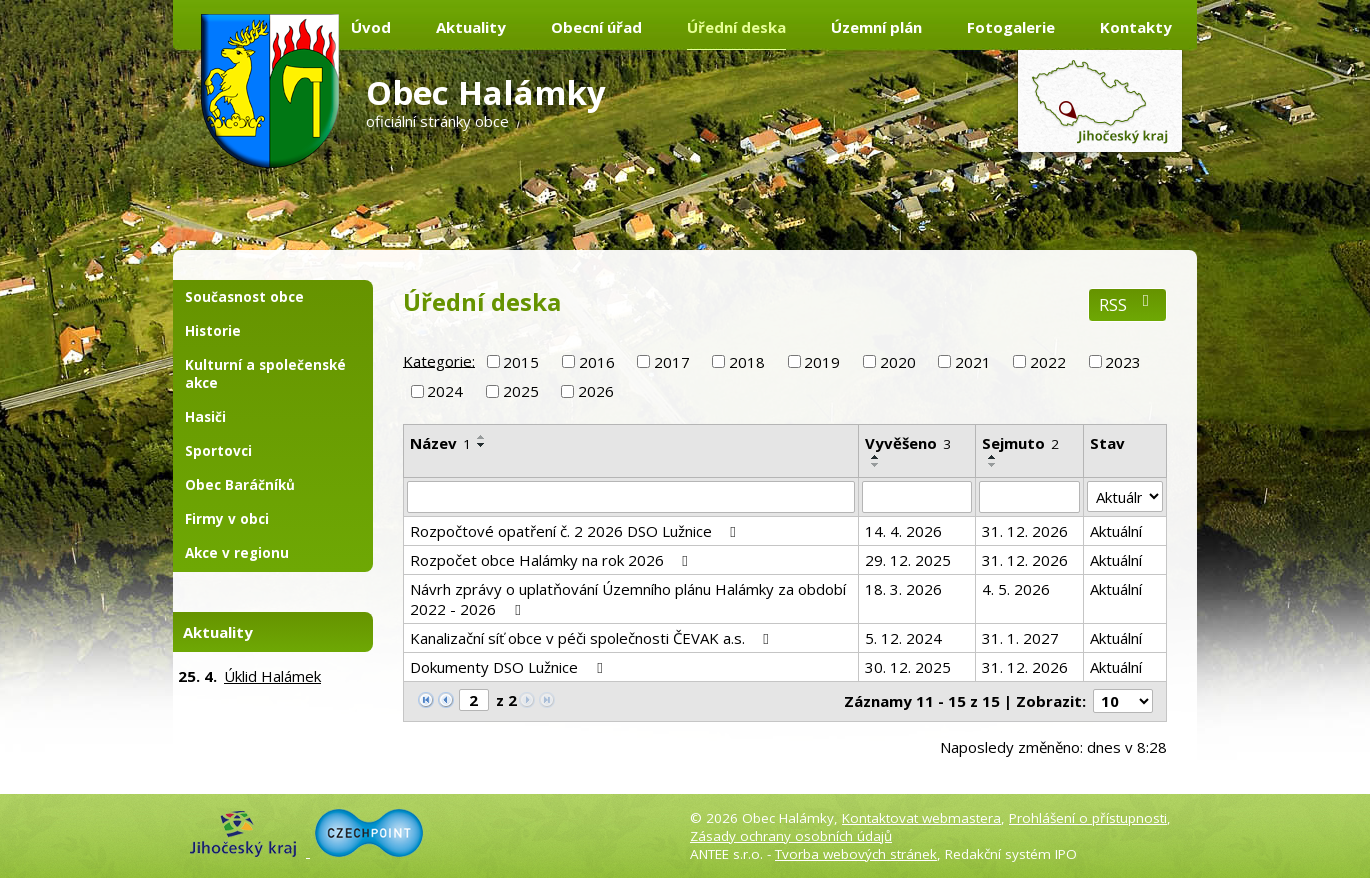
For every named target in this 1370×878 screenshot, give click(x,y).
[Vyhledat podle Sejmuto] (1029, 497)
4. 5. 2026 (1016, 589)
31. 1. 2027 (1020, 638)
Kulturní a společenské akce (265, 374)
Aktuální (1116, 531)
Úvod (371, 27)
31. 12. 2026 (1025, 531)
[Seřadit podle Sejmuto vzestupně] (993, 457)
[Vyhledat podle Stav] (1125, 497)
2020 (898, 362)
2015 (521, 362)
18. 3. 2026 (903, 589)
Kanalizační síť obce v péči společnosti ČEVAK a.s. (592, 638)
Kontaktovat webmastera (921, 818)
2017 (672, 362)
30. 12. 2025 (908, 667)
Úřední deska (736, 27)
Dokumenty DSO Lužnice (509, 667)
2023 (1123, 362)
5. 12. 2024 (903, 638)
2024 (445, 391)
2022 (1048, 362)
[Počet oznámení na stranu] (1123, 701)
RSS (1127, 304)
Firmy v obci (227, 519)
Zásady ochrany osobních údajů (791, 836)
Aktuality (471, 27)
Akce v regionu (237, 553)
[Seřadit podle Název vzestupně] (482, 437)
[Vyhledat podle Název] (631, 497)
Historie (213, 331)
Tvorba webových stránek (856, 854)
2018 (747, 362)
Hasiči (205, 417)
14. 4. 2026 (903, 531)
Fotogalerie (1011, 27)
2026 (596, 391)
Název (440, 443)
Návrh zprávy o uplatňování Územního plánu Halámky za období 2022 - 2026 (628, 599)
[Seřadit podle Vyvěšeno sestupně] (876, 465)
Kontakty (1136, 27)
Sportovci (218, 451)
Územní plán (876, 27)
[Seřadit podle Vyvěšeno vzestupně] (876, 457)
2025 (521, 391)
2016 (597, 362)
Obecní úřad (596, 27)
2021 (973, 362)
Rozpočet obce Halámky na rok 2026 (552, 560)
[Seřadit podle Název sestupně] (482, 445)
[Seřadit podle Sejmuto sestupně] (993, 465)
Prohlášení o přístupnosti (1088, 818)
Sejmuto (1020, 443)
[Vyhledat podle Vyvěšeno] (917, 497)
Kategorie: (439, 360)
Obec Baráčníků (240, 485)
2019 (822, 362)
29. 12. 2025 (908, 560)
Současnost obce (244, 297)
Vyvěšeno (908, 443)
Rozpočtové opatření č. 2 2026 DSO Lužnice (576, 531)
